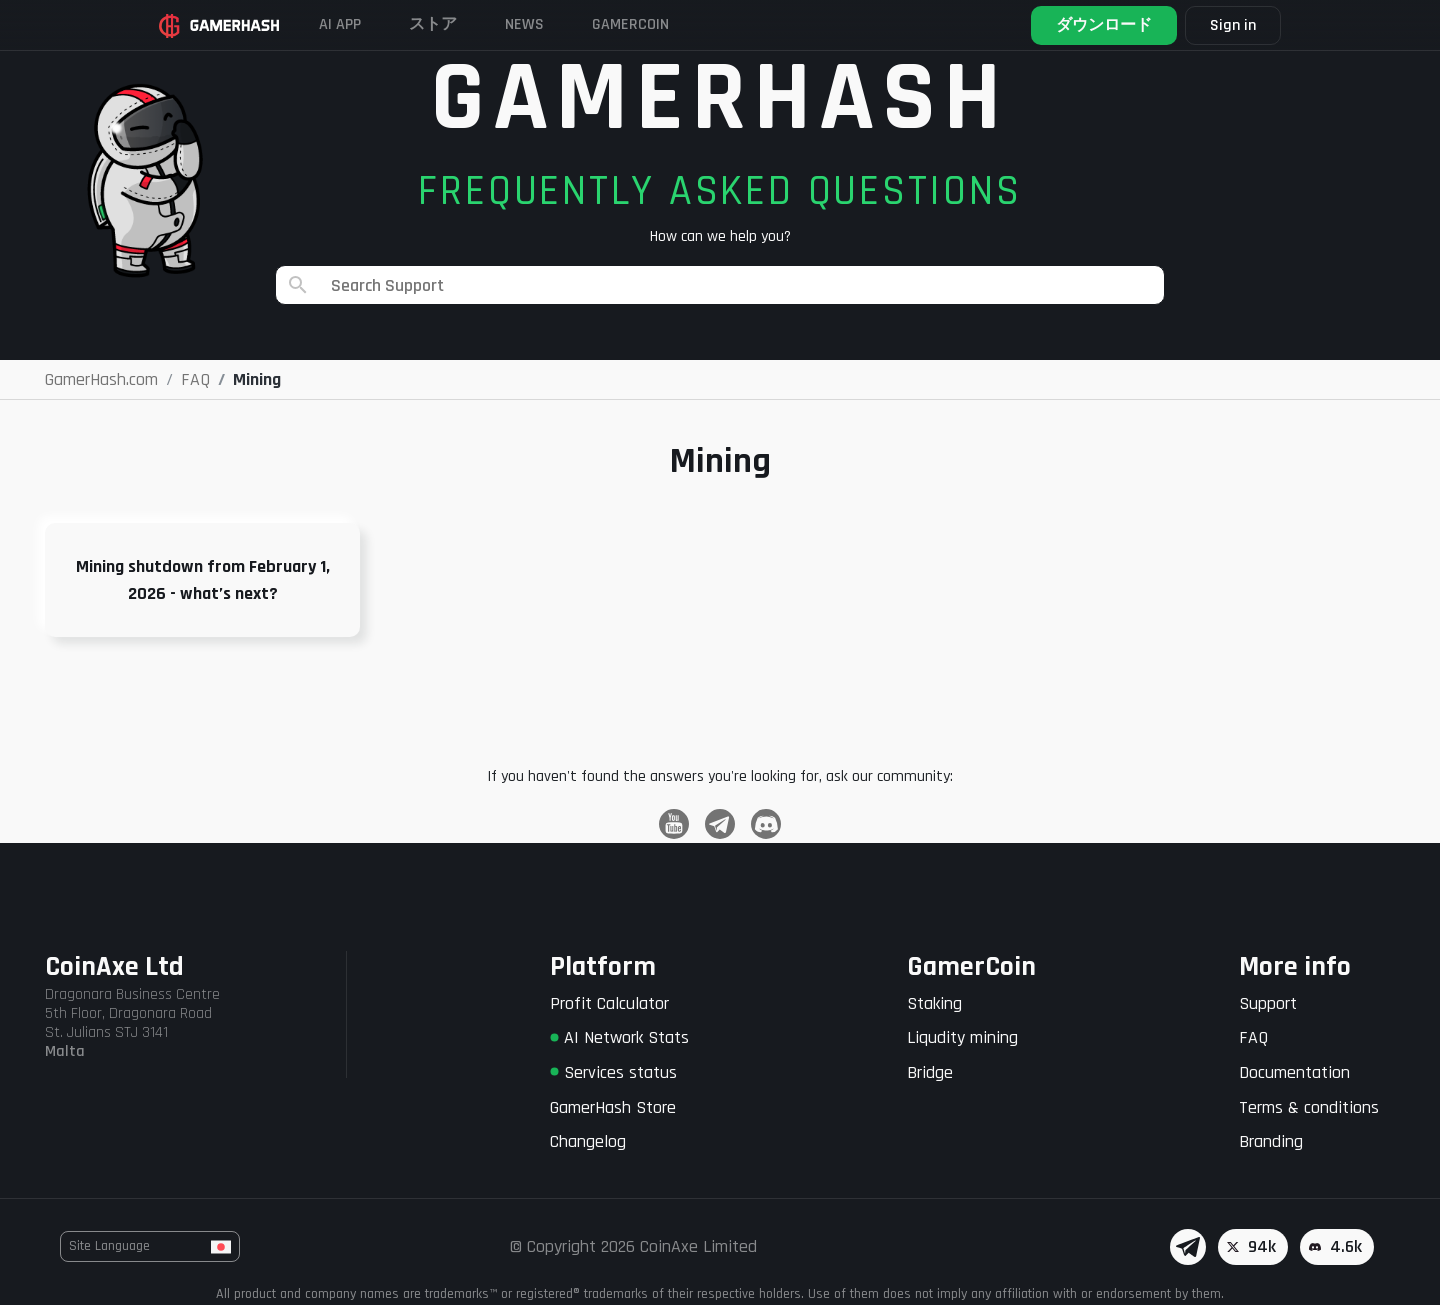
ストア (433, 24)
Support (1268, 1003)
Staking (934, 1003)
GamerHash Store (613, 1107)
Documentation (1294, 1072)
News (524, 24)
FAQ (1253, 1037)
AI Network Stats (619, 1037)
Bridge (930, 1072)
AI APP (340, 24)
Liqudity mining (962, 1037)
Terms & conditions (1309, 1107)
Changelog (588, 1141)
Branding (1271, 1141)
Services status (613, 1072)
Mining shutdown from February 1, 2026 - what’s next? (203, 580)
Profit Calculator (609, 1003)
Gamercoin (630, 24)
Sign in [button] (1233, 25)
